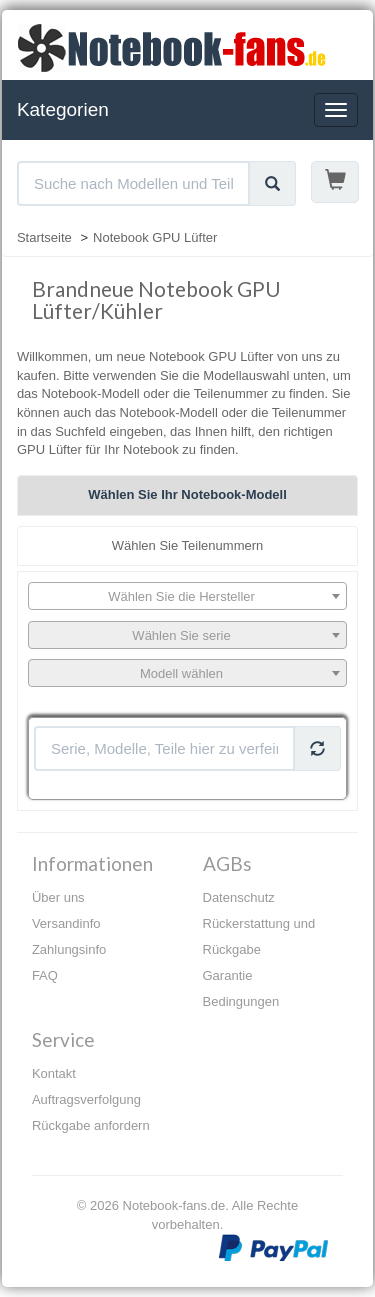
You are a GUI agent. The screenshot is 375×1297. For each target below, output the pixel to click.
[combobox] (187, 596)
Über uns (58, 897)
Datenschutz (239, 897)
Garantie (228, 975)
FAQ (45, 975)
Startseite (44, 237)
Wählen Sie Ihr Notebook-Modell (187, 494)
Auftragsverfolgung (86, 1099)
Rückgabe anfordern (91, 1125)
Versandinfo (66, 923)
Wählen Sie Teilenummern (188, 545)
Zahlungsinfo (69, 949)
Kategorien (63, 109)
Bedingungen (241, 1001)
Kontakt (54, 1073)
